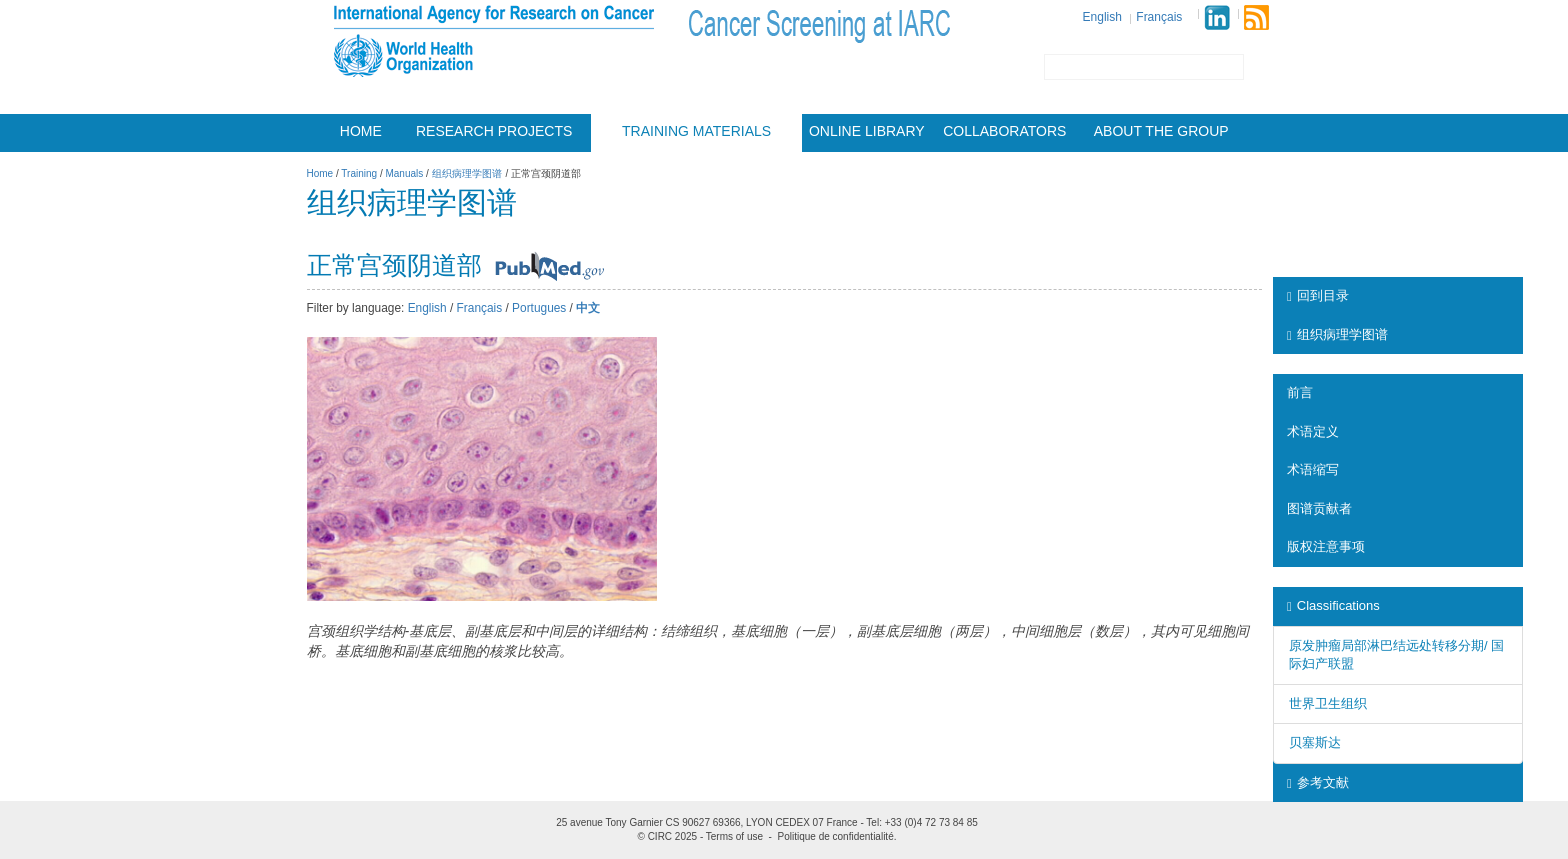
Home (361, 131)
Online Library (867, 131)
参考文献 (1318, 782)
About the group (1161, 131)
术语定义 (1313, 431)
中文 (588, 308)
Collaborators (1004, 131)
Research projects (494, 131)
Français (1159, 17)
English (1102, 17)
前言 (1300, 392)
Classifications (1333, 605)
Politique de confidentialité (836, 836)
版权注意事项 (1326, 546)
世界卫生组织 (1328, 703)
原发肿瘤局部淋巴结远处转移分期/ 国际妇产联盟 (1396, 655)
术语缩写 (1313, 469)
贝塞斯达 (1315, 742)
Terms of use (734, 836)
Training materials (696, 131)
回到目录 (1318, 295)
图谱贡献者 (1319, 508)
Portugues (539, 308)
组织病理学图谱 (1337, 334)
